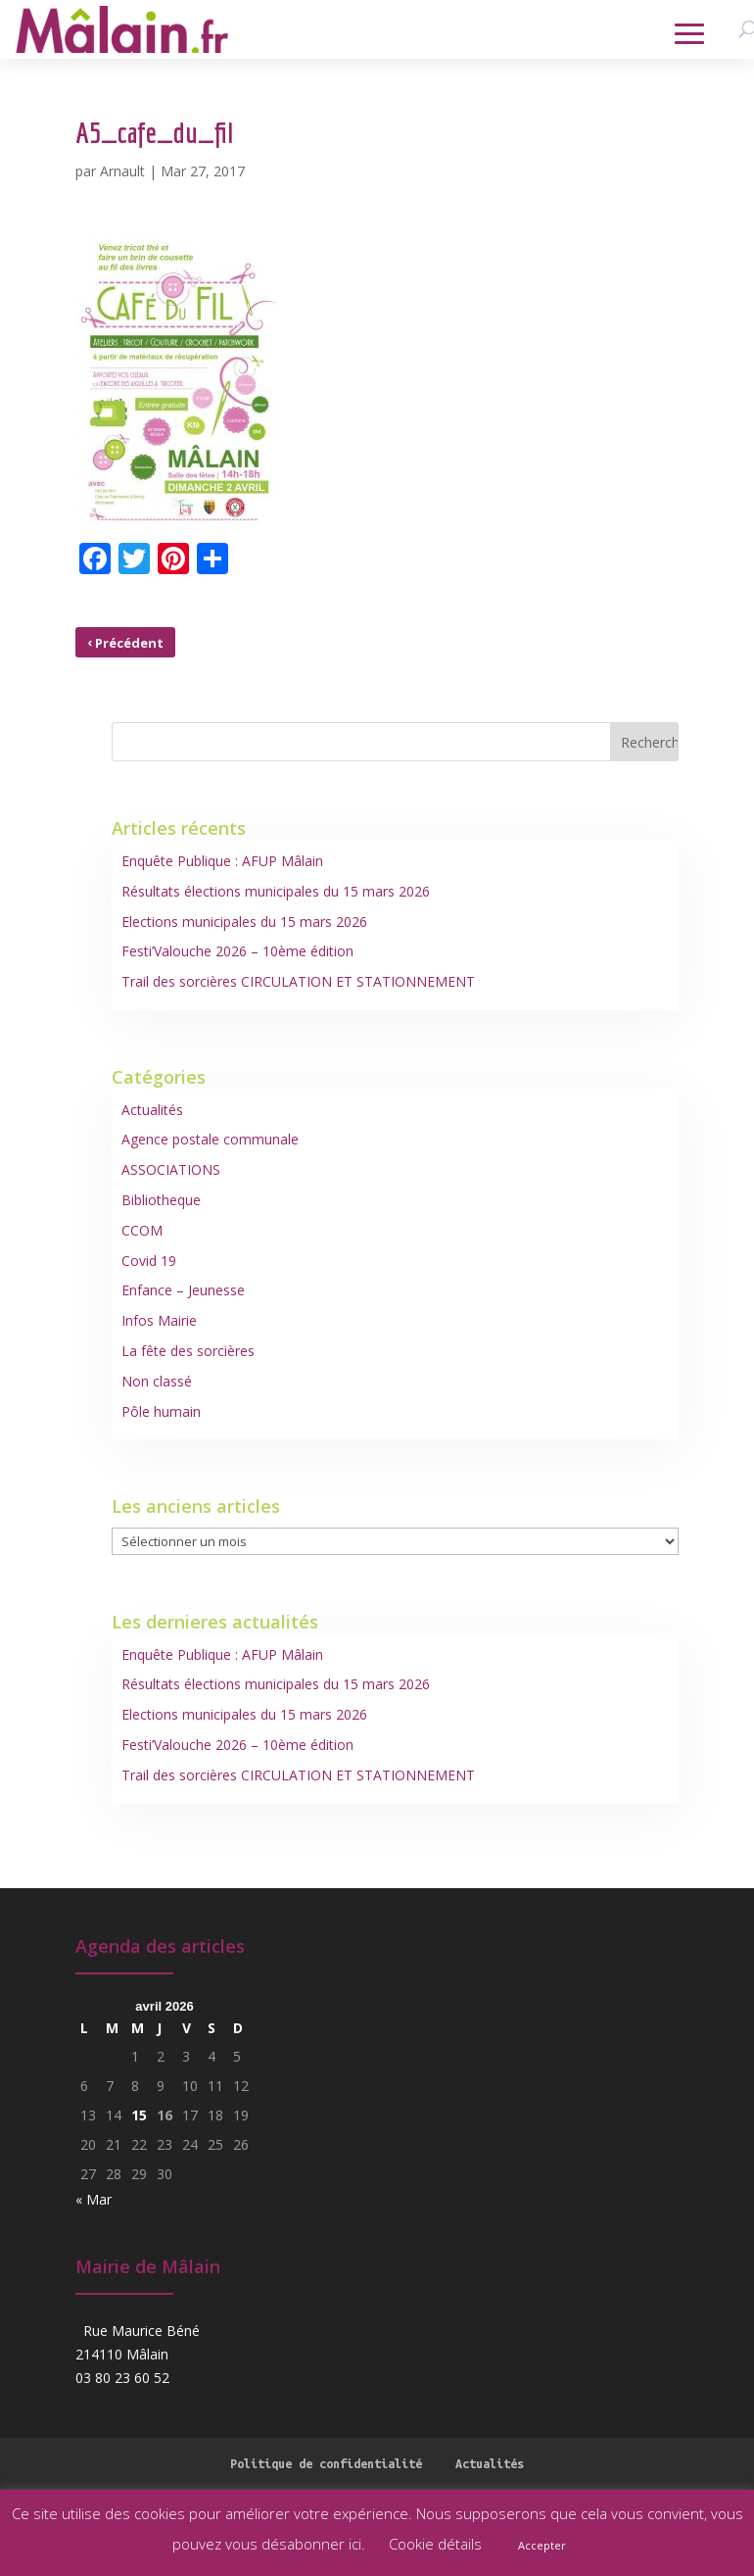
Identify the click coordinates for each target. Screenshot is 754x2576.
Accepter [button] (542, 2545)
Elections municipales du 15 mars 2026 (244, 921)
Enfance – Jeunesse (183, 1290)
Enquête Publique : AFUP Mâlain (222, 860)
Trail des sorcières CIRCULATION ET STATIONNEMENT (298, 981)
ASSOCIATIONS (170, 1169)
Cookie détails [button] (435, 2543)
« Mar (93, 2199)
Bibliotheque (161, 1200)
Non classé (156, 1381)
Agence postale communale (210, 1139)
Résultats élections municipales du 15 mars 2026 (275, 891)
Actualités (152, 1109)
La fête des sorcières (188, 1350)
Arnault (122, 171)
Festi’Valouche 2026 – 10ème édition (237, 951)
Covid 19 (148, 1260)
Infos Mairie (159, 1320)
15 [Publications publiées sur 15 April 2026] (139, 2115)
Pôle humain (161, 1411)
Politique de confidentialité (326, 2463)
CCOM (142, 1230)
